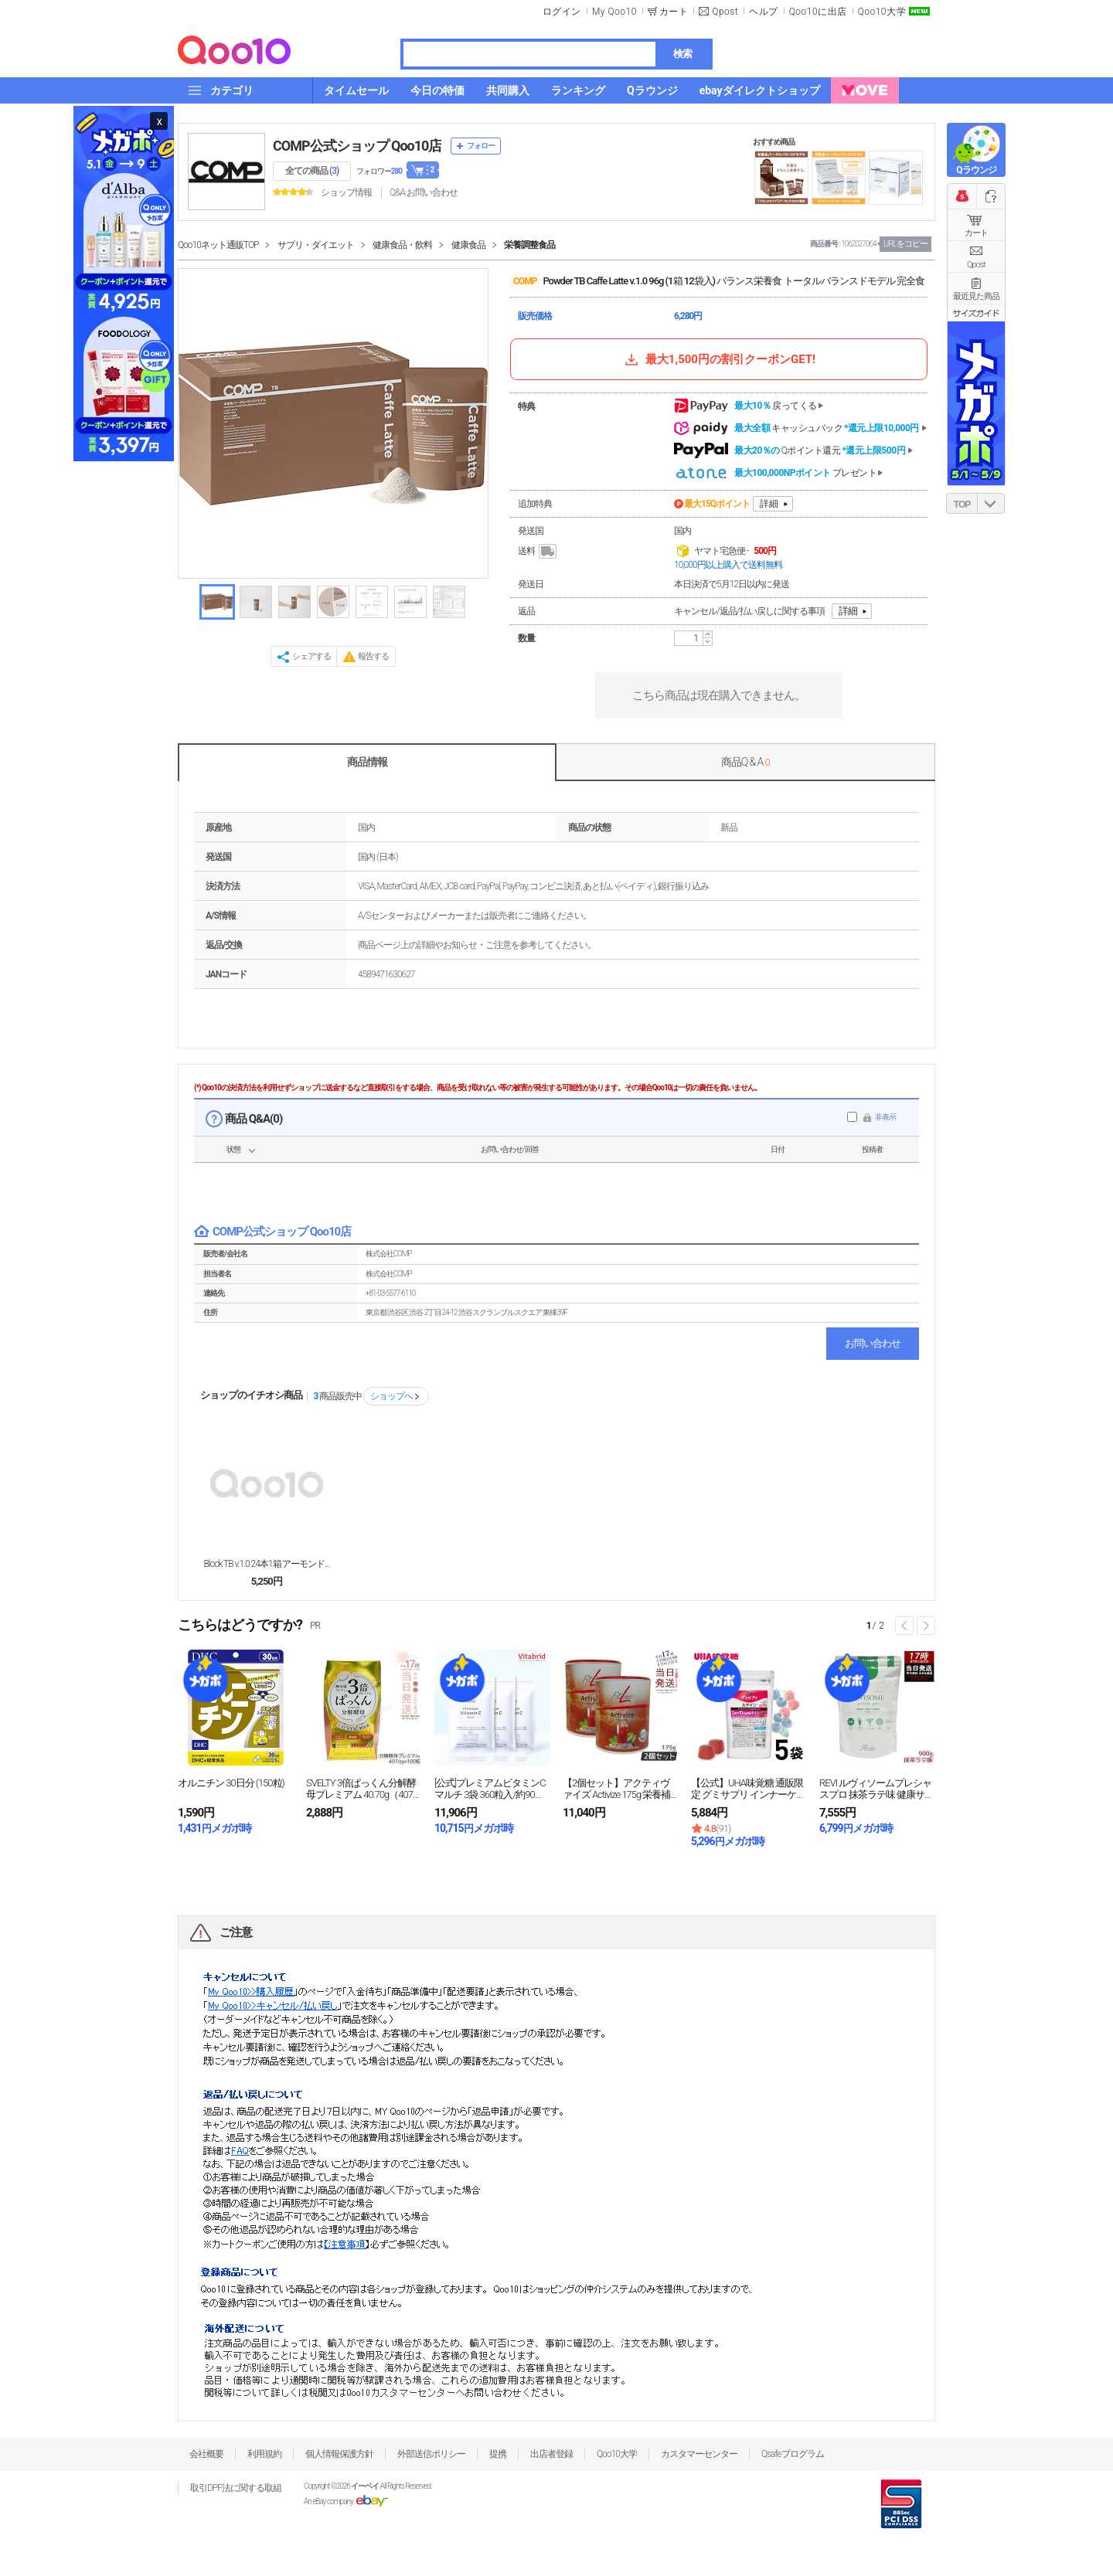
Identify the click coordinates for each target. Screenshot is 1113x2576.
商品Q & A (745, 762)
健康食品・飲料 (402, 245)
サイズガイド (976, 312)
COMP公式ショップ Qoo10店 (357, 146)
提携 (497, 2454)
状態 (233, 1149)
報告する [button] (373, 656)
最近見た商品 (976, 296)
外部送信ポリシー (431, 2454)
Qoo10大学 (882, 11)
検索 (682, 53)
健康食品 (468, 245)
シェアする (311, 656)
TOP (962, 504)
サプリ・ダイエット (315, 245)
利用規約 (264, 2454)
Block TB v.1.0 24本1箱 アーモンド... (267, 1563)
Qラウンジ (976, 170)
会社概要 (206, 2454)
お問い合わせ (872, 1343)
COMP (524, 281)
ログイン (562, 11)
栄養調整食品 (529, 245)
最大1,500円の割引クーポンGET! (718, 359)
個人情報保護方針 (339, 2454)
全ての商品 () (312, 170)
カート (976, 233)
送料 (538, 551)
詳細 (769, 503)
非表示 (885, 1117)
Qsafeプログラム (792, 2454)
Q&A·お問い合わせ (424, 192)
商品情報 (367, 762)
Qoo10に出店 (818, 11)
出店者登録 (551, 2454)
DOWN (991, 503)
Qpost (725, 11)
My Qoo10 (614, 11)
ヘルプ (763, 11)
